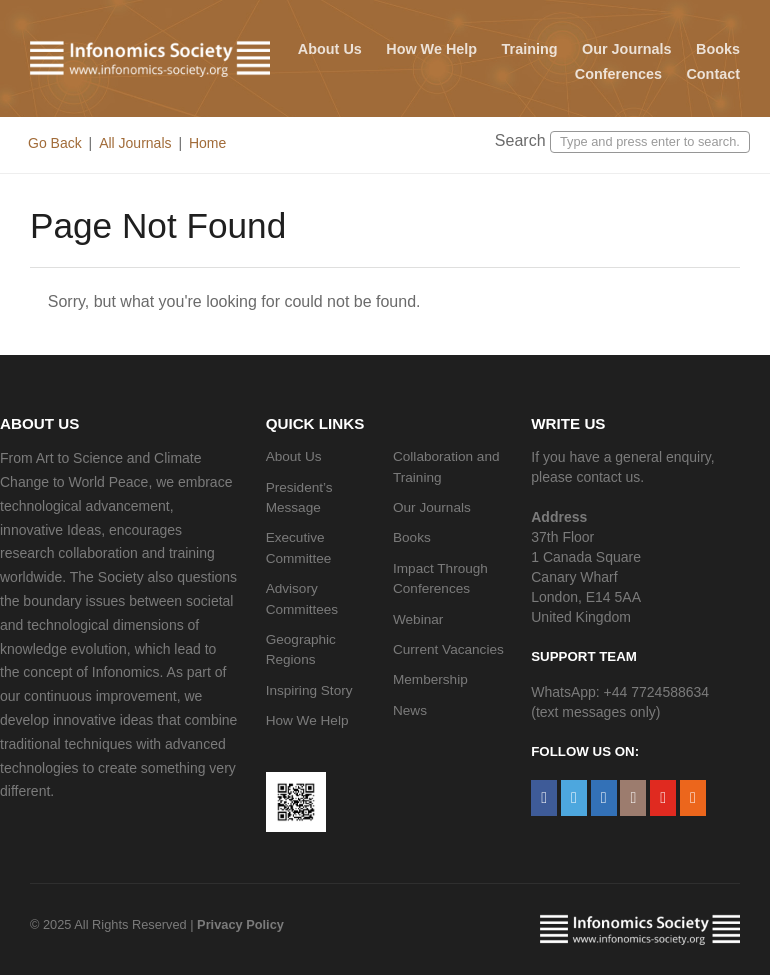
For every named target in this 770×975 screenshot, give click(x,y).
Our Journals (627, 49)
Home (207, 143)
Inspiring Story (309, 690)
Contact (713, 74)
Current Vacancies (448, 649)
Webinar (418, 619)
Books (718, 49)
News (410, 710)
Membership (430, 679)
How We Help (431, 49)
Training (530, 49)
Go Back (55, 143)
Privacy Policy (240, 924)
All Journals (135, 143)
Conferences (618, 74)
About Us (330, 49)
